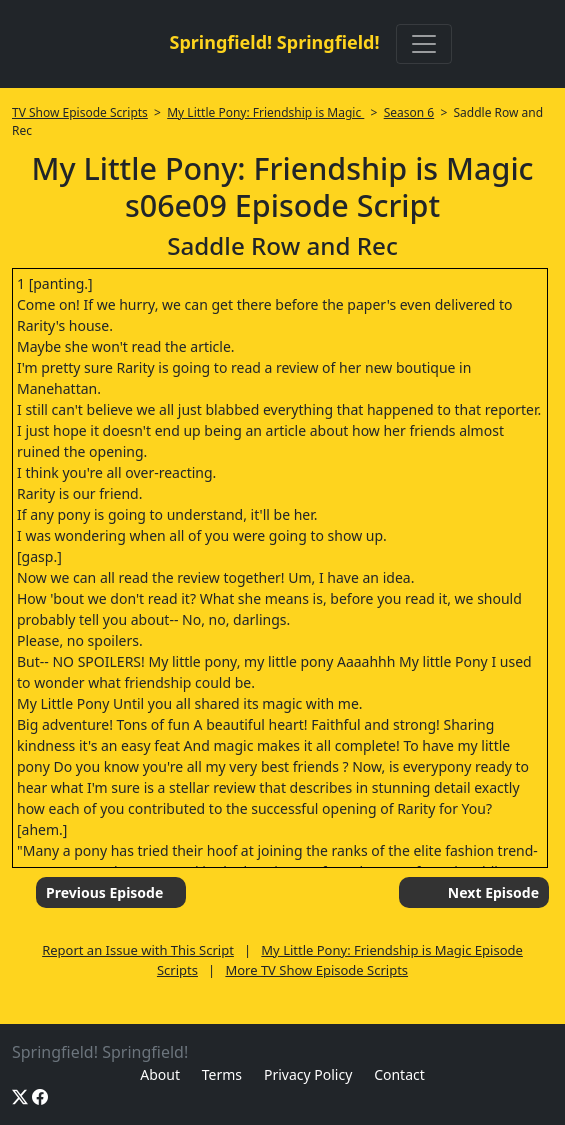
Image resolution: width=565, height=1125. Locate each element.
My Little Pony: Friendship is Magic (265, 112)
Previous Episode (104, 892)
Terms (222, 1074)
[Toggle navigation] (424, 44)
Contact (399, 1074)
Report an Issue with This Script (138, 950)
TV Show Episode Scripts (80, 112)
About (160, 1074)
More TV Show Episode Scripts (316, 970)
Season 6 (409, 112)
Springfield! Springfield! (274, 42)
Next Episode (493, 892)
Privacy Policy (308, 1074)
